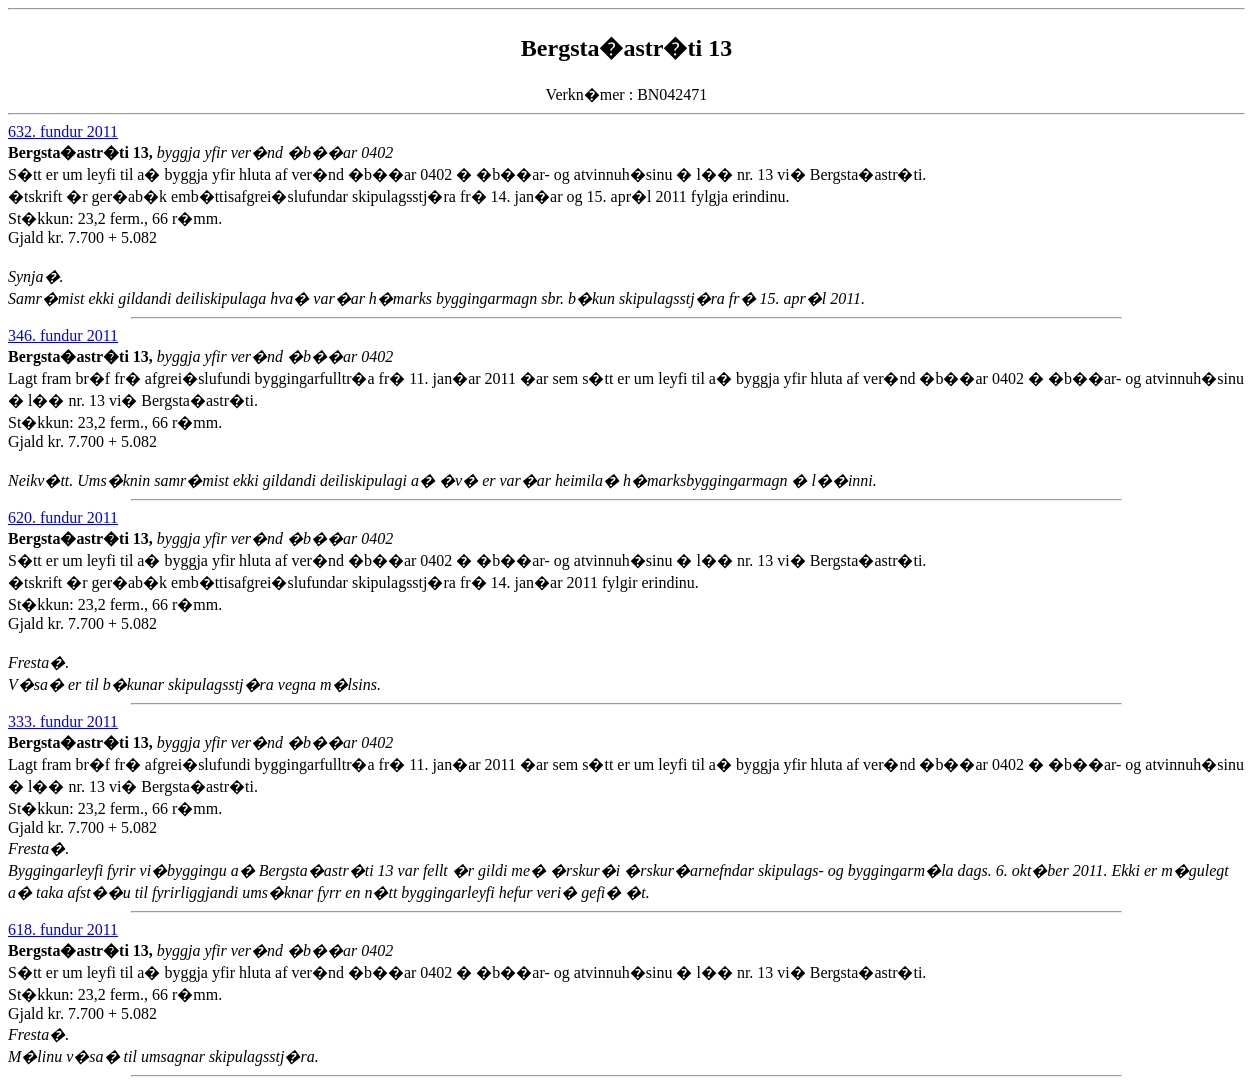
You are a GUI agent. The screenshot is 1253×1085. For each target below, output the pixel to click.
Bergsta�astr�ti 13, (82, 152)
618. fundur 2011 (63, 929)
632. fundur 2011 (63, 131)
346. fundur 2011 (63, 335)
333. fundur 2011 (63, 721)
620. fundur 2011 (63, 517)
